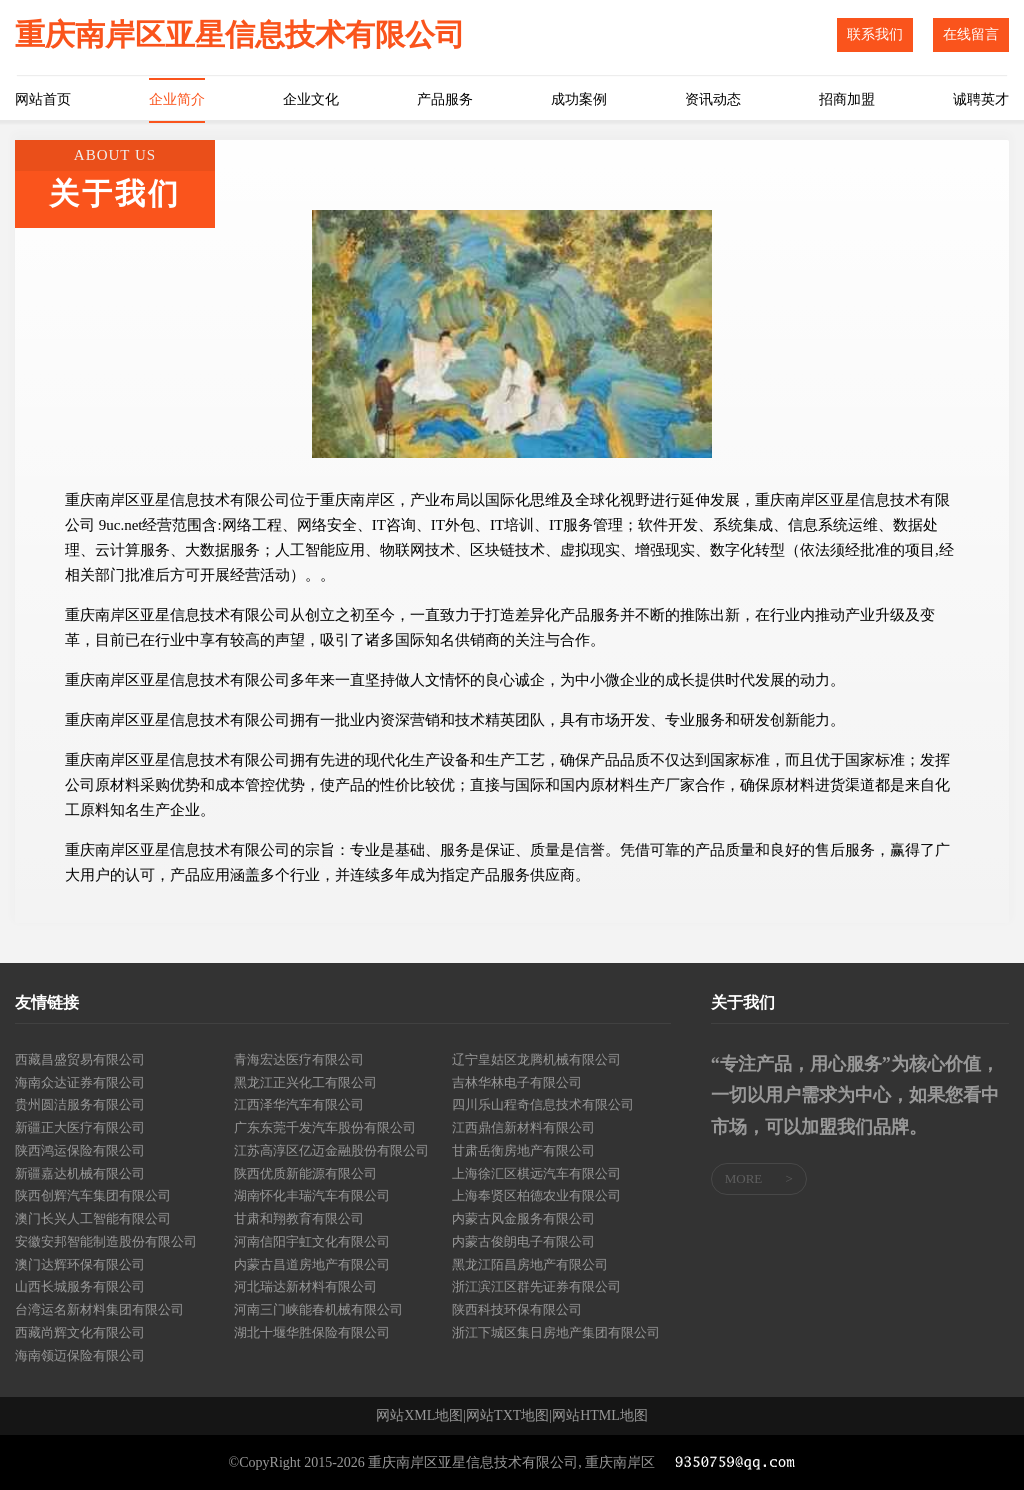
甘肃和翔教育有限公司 (299, 1218)
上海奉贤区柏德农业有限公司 (536, 1195)
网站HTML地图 (600, 1416)
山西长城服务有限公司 (80, 1286)
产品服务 (445, 99)
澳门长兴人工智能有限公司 (93, 1218)
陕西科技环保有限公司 (517, 1309)
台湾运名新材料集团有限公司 (99, 1309)
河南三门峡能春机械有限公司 (318, 1309)
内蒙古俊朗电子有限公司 (523, 1241)
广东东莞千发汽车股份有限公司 (325, 1127)
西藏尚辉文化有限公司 (80, 1332)
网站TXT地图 (507, 1416)
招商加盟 (847, 99)
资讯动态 (713, 99)
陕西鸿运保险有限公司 (80, 1150)
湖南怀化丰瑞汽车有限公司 (312, 1195)
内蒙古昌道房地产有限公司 (312, 1264)
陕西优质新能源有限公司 (305, 1173)
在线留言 (971, 34)
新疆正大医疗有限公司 (80, 1127)
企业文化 (311, 99)
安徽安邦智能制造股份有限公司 (106, 1241)
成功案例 (579, 99)
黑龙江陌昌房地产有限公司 (530, 1264)
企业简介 (177, 99)
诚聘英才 (981, 99)
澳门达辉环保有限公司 (80, 1264)
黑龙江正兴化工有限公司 (305, 1082)
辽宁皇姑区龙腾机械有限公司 (536, 1059)
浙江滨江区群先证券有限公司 (536, 1286)
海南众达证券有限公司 (80, 1082)
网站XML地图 (419, 1416)
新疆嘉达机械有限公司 (80, 1173)
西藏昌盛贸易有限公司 (80, 1059)
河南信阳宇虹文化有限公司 (312, 1241)
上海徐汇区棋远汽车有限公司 (536, 1173)
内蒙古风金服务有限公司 (523, 1218)
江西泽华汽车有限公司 (299, 1104)
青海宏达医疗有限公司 (299, 1059)
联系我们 (875, 34)
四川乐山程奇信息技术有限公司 (543, 1104)
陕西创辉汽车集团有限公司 (93, 1195)
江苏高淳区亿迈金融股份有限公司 (331, 1150)
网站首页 (43, 99)
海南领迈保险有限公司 (80, 1355)
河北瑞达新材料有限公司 (305, 1286)
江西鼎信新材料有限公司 (523, 1127)
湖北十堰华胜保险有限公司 (312, 1332)
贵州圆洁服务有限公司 (80, 1104)
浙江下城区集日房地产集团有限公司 (556, 1332)
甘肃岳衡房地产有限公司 (523, 1150)
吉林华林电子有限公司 (517, 1082)
